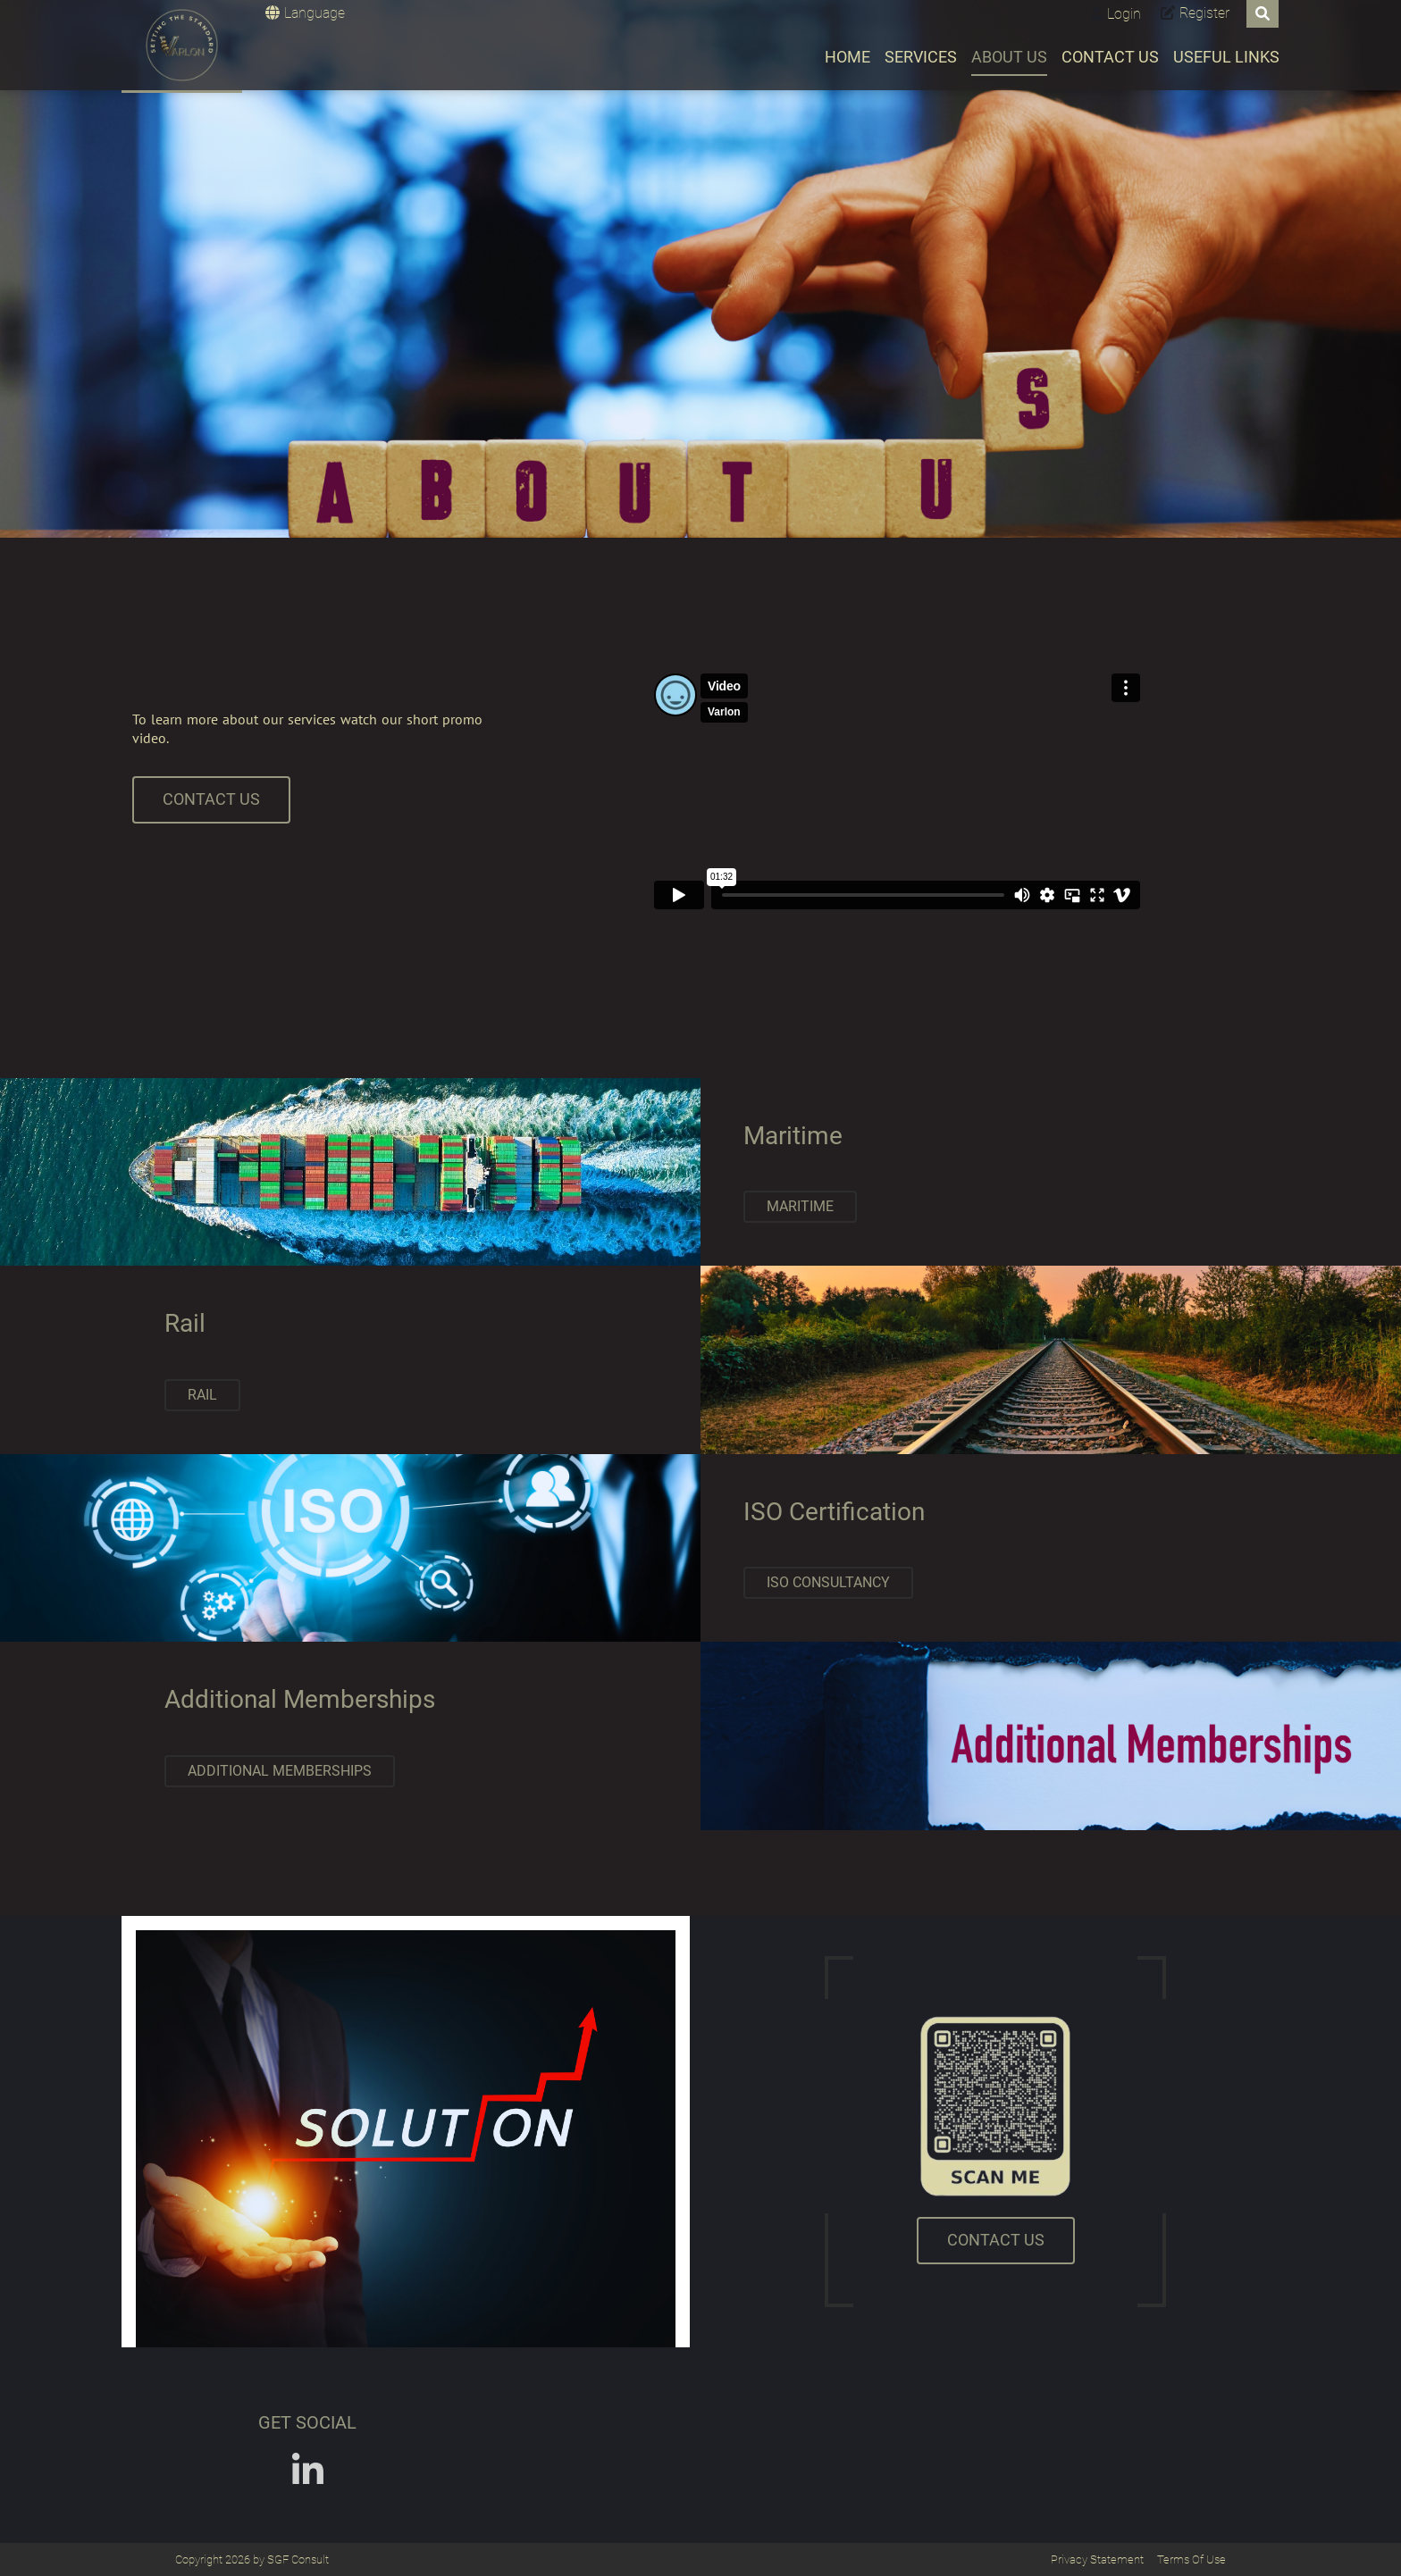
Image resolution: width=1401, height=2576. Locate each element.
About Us (1009, 57)
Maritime (800, 1206)
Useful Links (1226, 57)
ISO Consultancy (828, 1582)
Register (1204, 12)
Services (921, 57)
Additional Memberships (280, 1770)
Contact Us (1110, 57)
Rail (202, 1394)
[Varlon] (181, 45)
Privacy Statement (1097, 2559)
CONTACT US (211, 799)
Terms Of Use (1191, 2559)
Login (1124, 13)
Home (847, 57)
